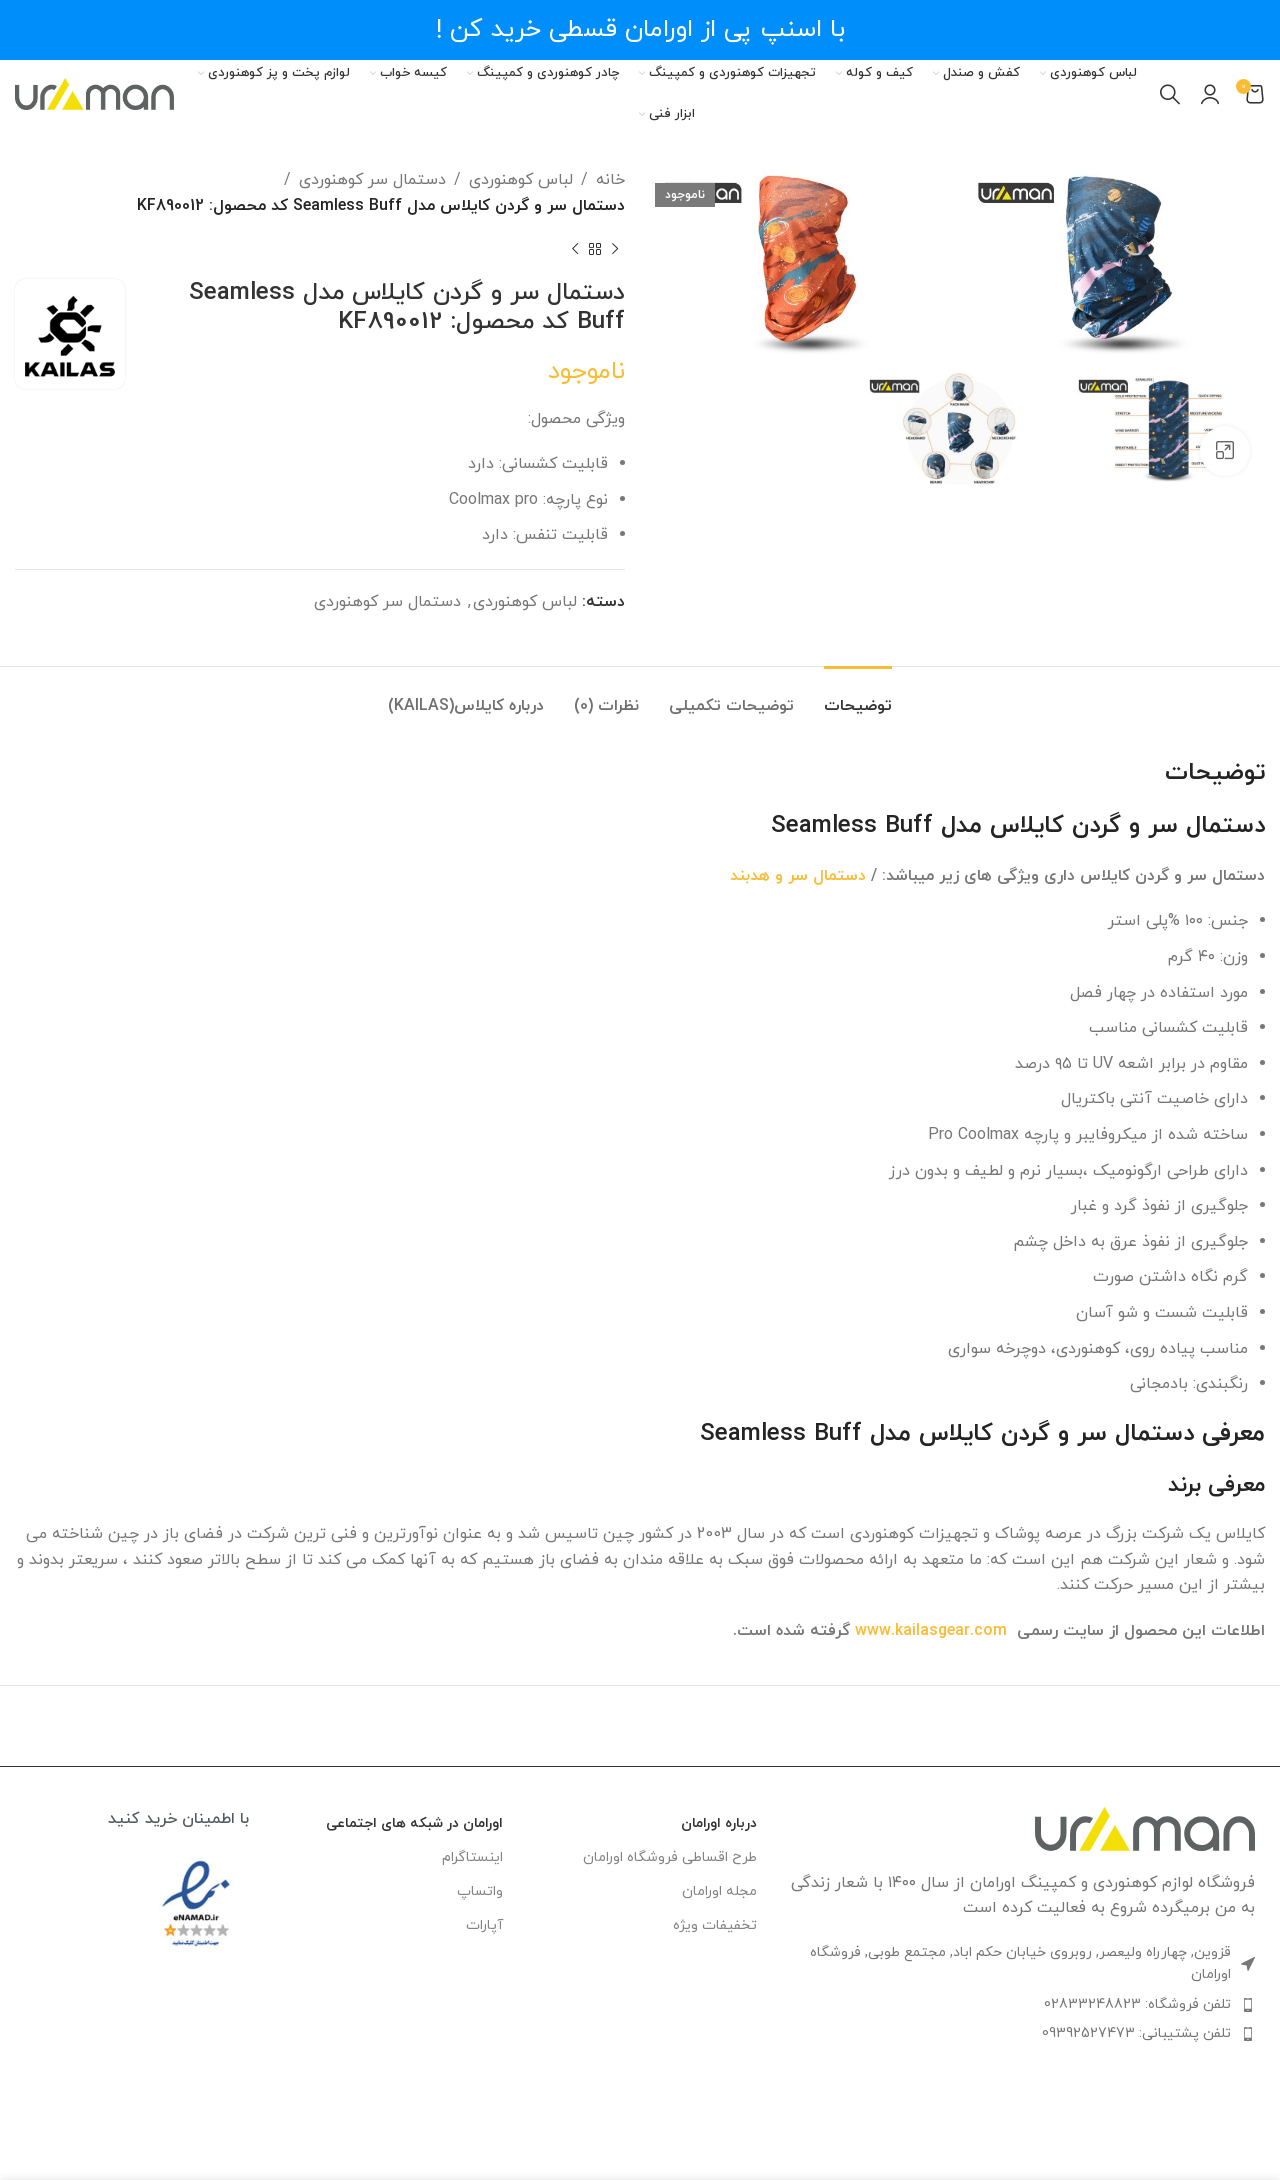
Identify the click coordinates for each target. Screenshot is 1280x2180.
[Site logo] (94, 93)
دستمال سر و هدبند (798, 876)
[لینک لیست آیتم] (1021, 2005)
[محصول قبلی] (615, 249)
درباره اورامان (719, 1823)
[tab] (858, 696)
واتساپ (480, 1891)
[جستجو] (1170, 94)
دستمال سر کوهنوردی (372, 180)
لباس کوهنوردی (521, 180)
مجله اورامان (719, 1891)
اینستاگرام (472, 1857)
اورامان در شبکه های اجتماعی (414, 1823)
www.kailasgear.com (931, 1631)
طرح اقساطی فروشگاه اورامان (670, 1857)
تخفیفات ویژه (715, 1925)
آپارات (484, 1925)
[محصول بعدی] (575, 249)
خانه (610, 180)
